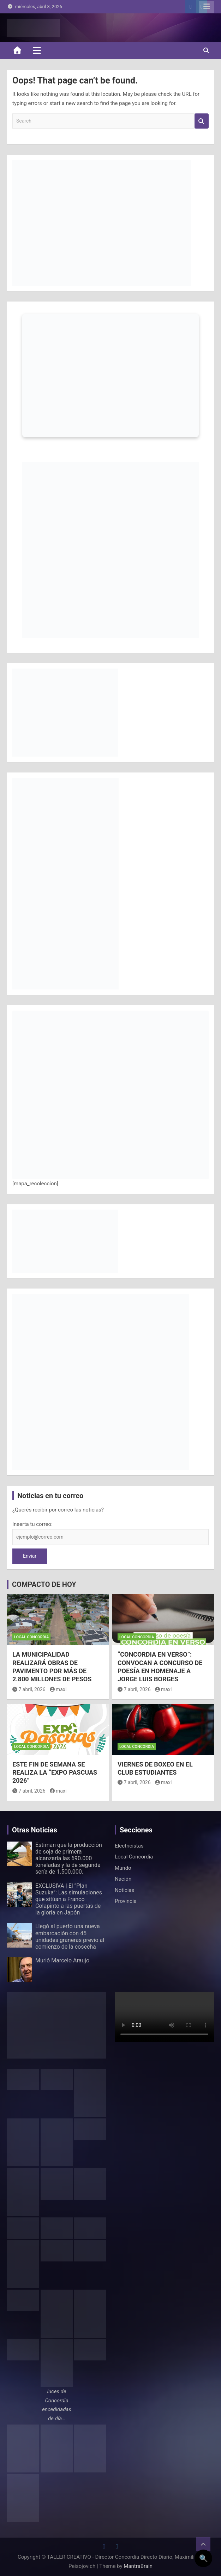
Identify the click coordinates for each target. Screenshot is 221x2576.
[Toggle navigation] (37, 50)
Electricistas (129, 1846)
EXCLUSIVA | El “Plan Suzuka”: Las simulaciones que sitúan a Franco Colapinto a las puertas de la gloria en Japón (68, 1899)
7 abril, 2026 (29, 1689)
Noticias (124, 1890)
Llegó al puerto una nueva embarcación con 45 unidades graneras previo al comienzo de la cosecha (69, 1936)
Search (202, 121)
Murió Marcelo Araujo (62, 1960)
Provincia (126, 1901)
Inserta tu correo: (32, 1524)
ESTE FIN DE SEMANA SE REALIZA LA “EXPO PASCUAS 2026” (54, 1772)
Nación (123, 1879)
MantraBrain (138, 2566)
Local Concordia (31, 1637)
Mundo (123, 1868)
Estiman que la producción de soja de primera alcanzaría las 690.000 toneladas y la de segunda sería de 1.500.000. (68, 1858)
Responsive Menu (206, 7)
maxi (58, 1689)
